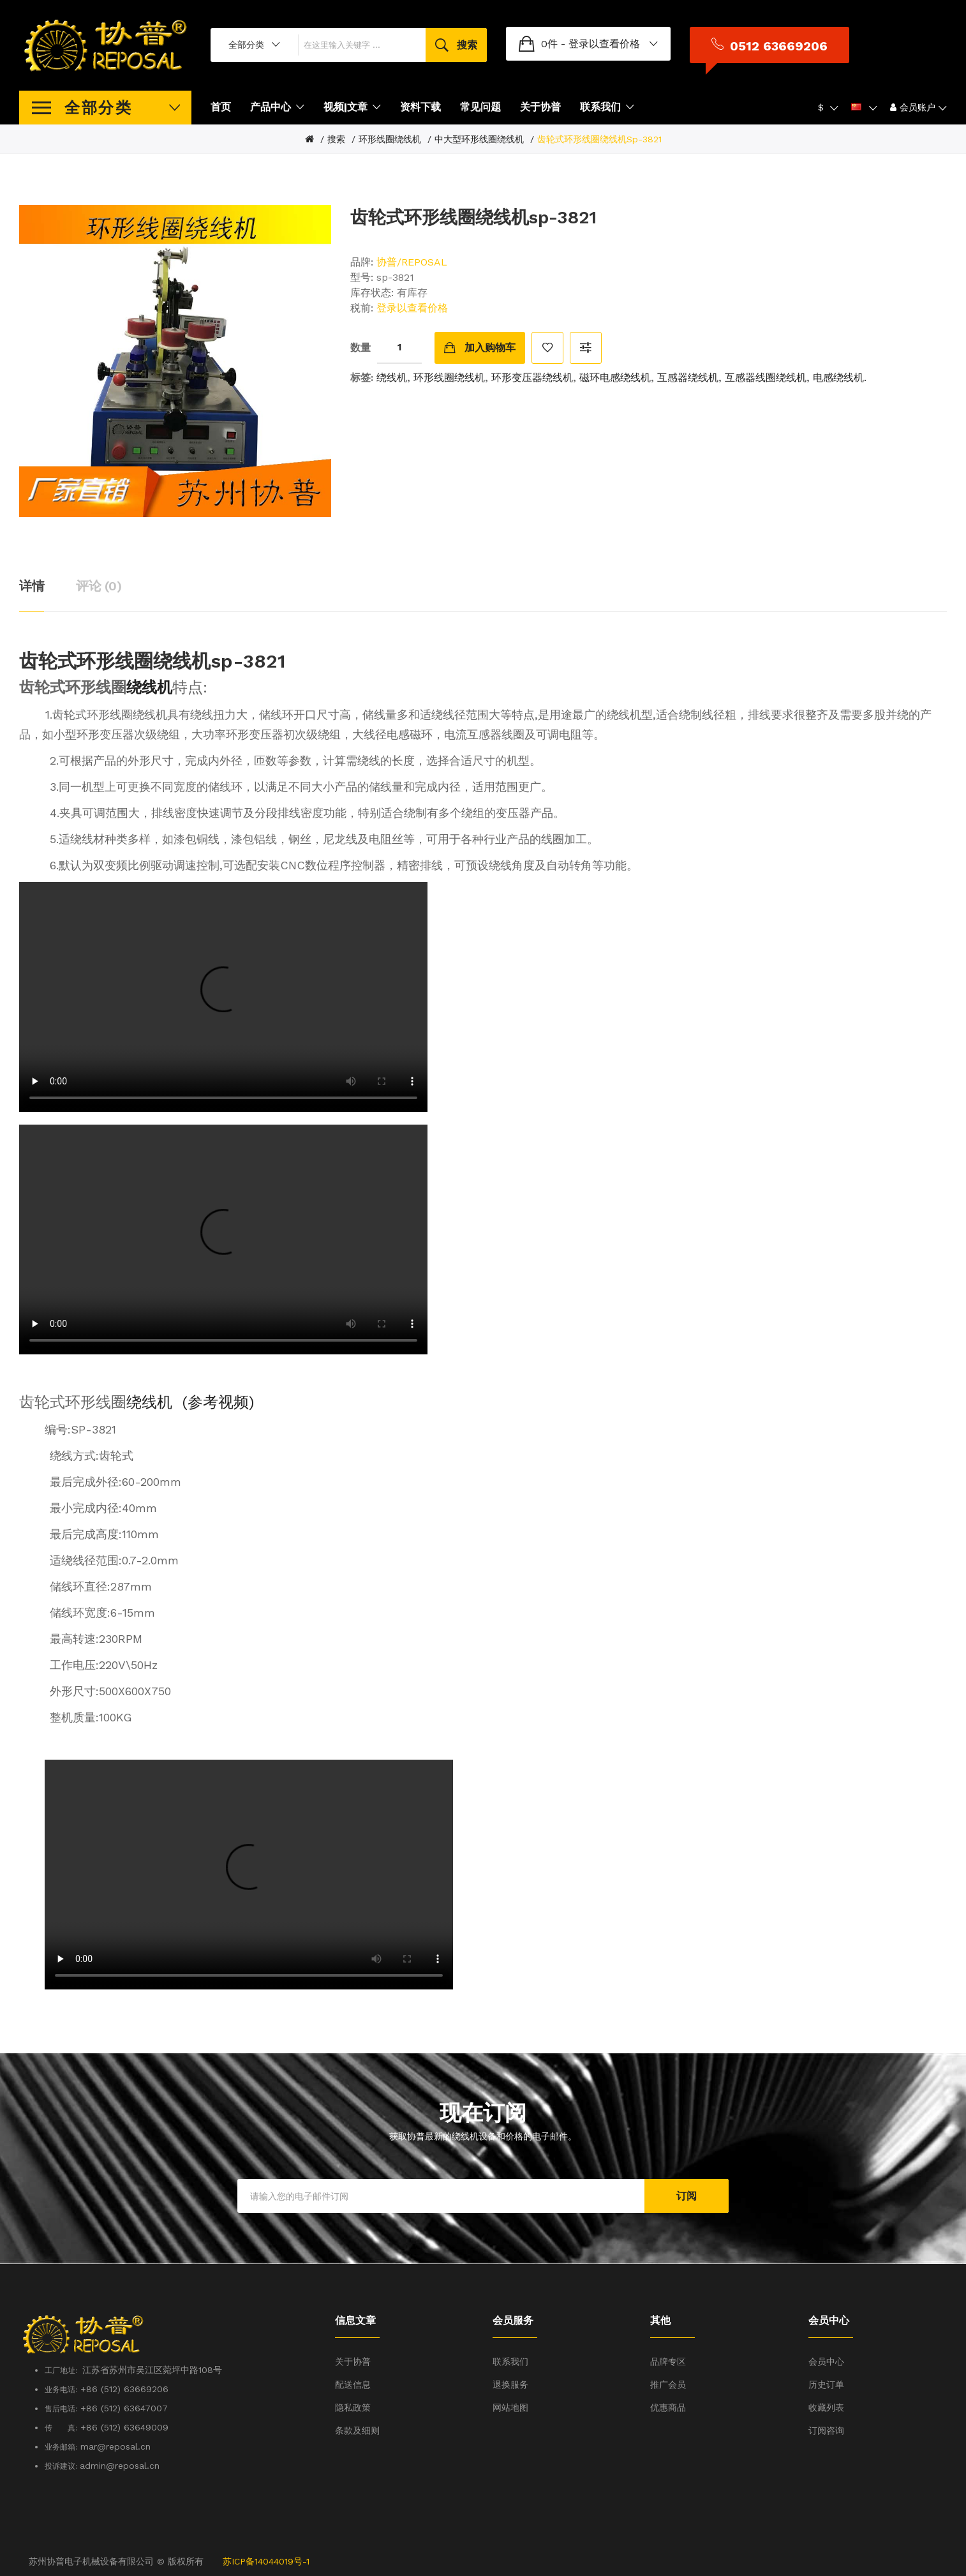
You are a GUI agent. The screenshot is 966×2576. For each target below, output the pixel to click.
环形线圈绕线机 (390, 139)
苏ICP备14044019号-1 (266, 2561)
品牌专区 (668, 2361)
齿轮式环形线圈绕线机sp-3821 (599, 139)
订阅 (686, 2196)
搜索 (336, 139)
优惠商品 (668, 2407)
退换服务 (510, 2384)
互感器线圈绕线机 (765, 377)
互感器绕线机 (687, 377)
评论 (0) (98, 586)
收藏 (547, 348)
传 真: (61, 2427)
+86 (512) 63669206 (124, 2389)
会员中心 (826, 2361)
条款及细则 (357, 2430)
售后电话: (61, 2408)
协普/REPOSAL (411, 262)
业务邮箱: (61, 2447)
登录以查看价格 (654, 44)
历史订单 (826, 2384)
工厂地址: (63, 2370)
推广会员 (668, 2384)
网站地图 (510, 2407)
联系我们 (510, 2361)
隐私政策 (353, 2407)
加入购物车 (490, 347)
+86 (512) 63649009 (124, 2427)
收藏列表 (826, 2407)
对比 (586, 348)
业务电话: (61, 2389)
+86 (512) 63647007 (124, 2408)
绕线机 (391, 377)
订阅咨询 (826, 2430)
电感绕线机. (839, 377)
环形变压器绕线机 (532, 377)
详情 (31, 586)
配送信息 (353, 2384)
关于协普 (353, 2361)
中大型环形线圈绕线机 (479, 139)
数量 (360, 347)
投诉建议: (62, 2466)
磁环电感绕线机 (615, 377)
